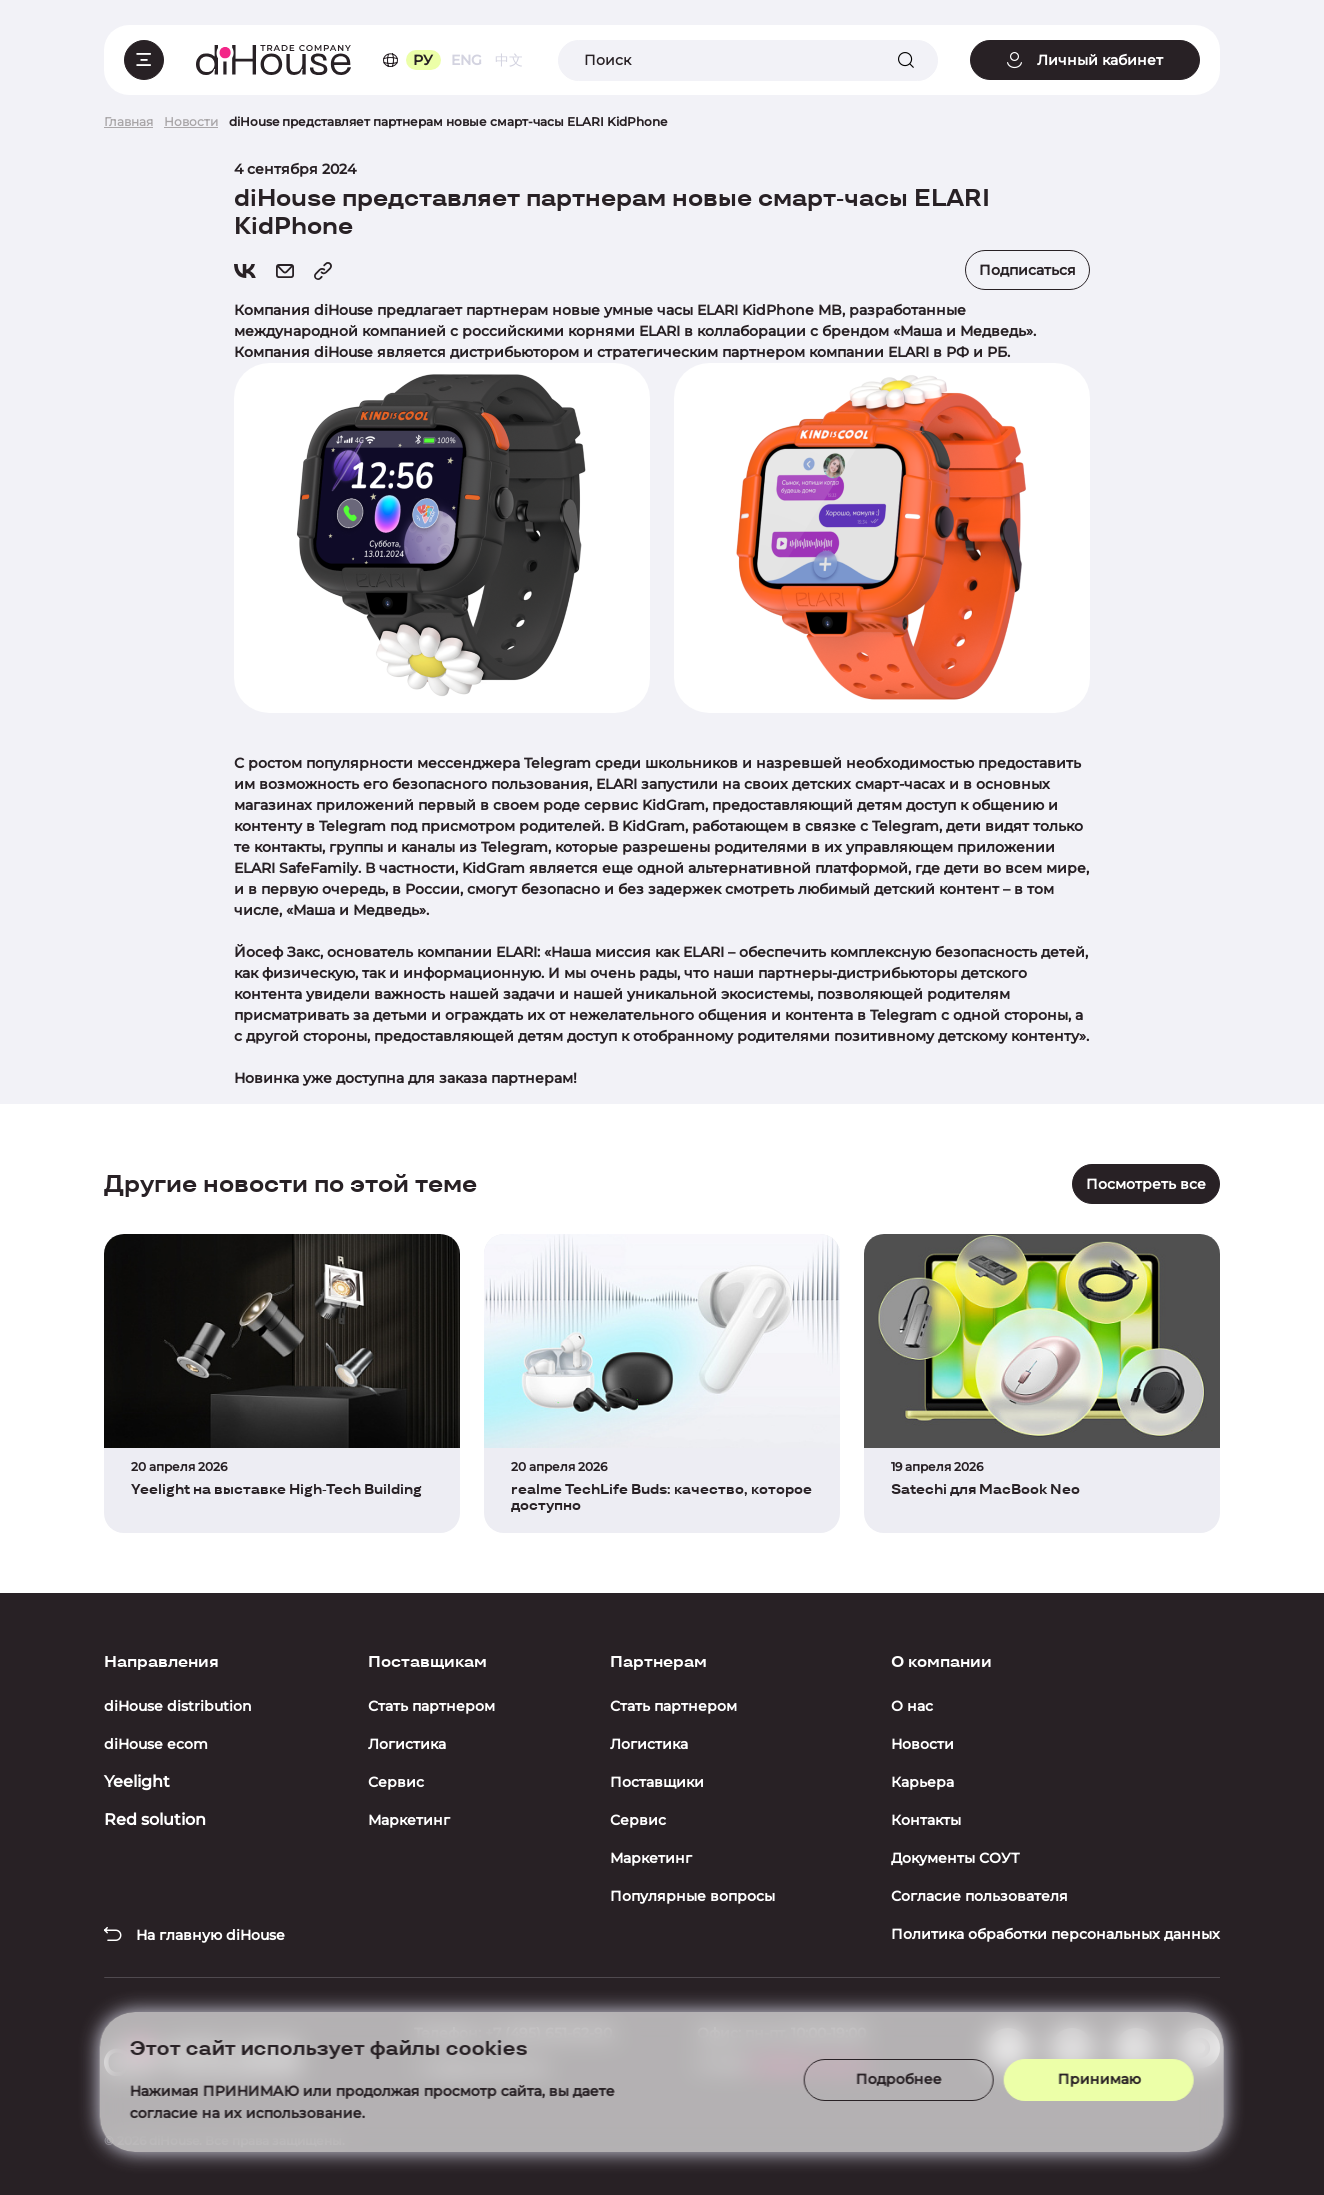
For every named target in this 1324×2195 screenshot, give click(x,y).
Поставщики (657, 1782)
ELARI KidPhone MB (769, 310)
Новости (922, 1744)
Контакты (926, 1820)
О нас (912, 1706)
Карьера (922, 1782)
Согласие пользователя (979, 1896)
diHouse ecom (156, 1744)
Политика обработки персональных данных (1055, 1934)
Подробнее (875, 2073)
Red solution (155, 1819)
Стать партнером (431, 1706)
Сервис (396, 1782)
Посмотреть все (1146, 1184)
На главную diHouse (194, 1935)
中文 (509, 60)
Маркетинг (409, 1820)
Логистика (407, 1744)
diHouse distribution (178, 1706)
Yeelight (137, 1781)
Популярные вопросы (692, 1896)
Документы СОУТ (955, 1858)
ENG (466, 60)
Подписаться (1027, 270)
